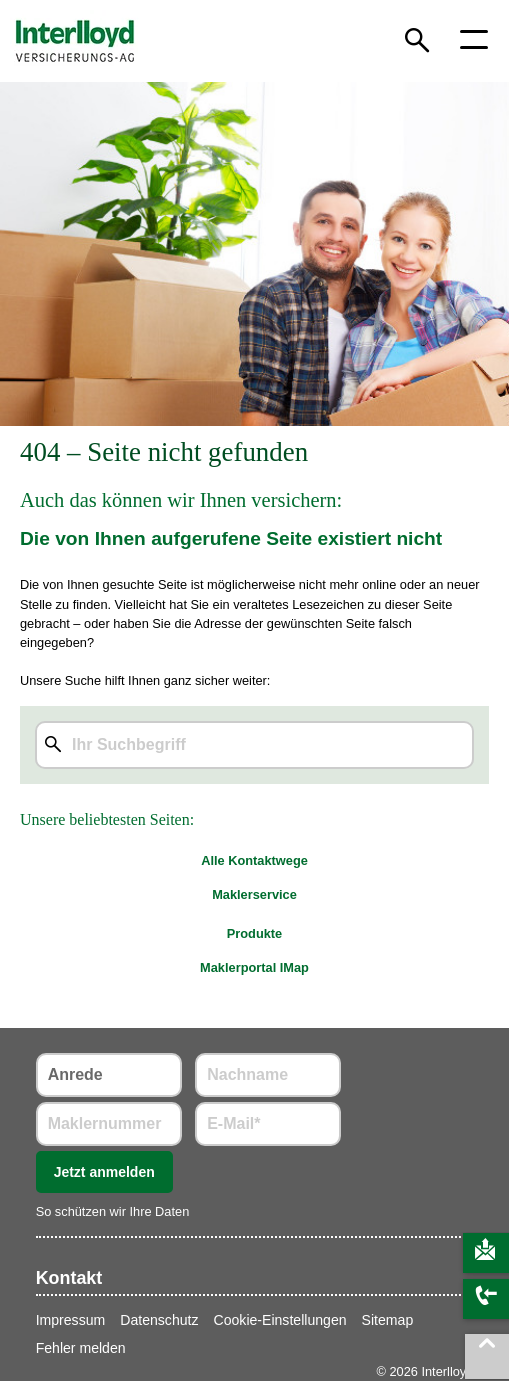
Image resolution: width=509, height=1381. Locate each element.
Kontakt (69, 1278)
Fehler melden (81, 1348)
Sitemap (388, 1320)
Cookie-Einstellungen (280, 1320)
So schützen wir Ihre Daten (113, 1211)
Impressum (71, 1320)
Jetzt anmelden (104, 1172)
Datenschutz (159, 1320)
